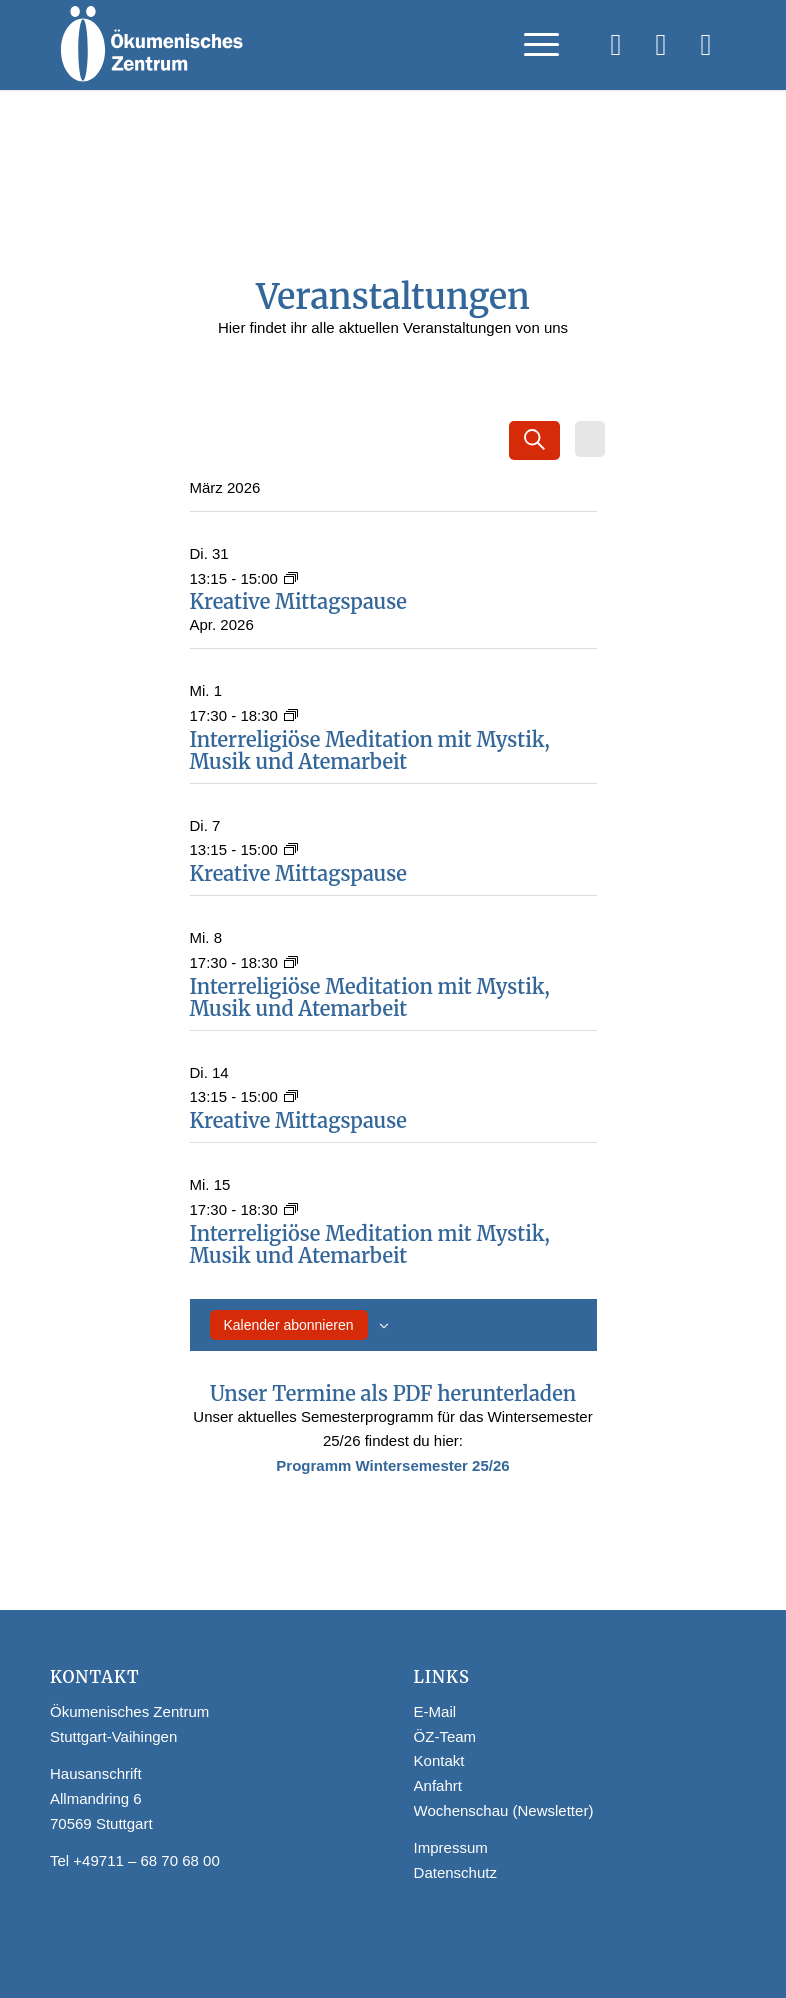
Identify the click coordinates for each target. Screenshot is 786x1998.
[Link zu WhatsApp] (706, 45)
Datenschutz (455, 1872)
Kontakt (439, 1760)
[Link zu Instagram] (661, 45)
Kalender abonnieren (289, 1325)
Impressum (451, 1847)
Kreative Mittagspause (298, 601)
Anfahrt (438, 1785)
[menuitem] (531, 45)
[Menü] (531, 45)
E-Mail (435, 1711)
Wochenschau (461, 1810)
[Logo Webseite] (150, 45)
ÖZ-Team (445, 1736)
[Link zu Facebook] (616, 45)
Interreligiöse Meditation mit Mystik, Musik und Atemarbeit (370, 750)
